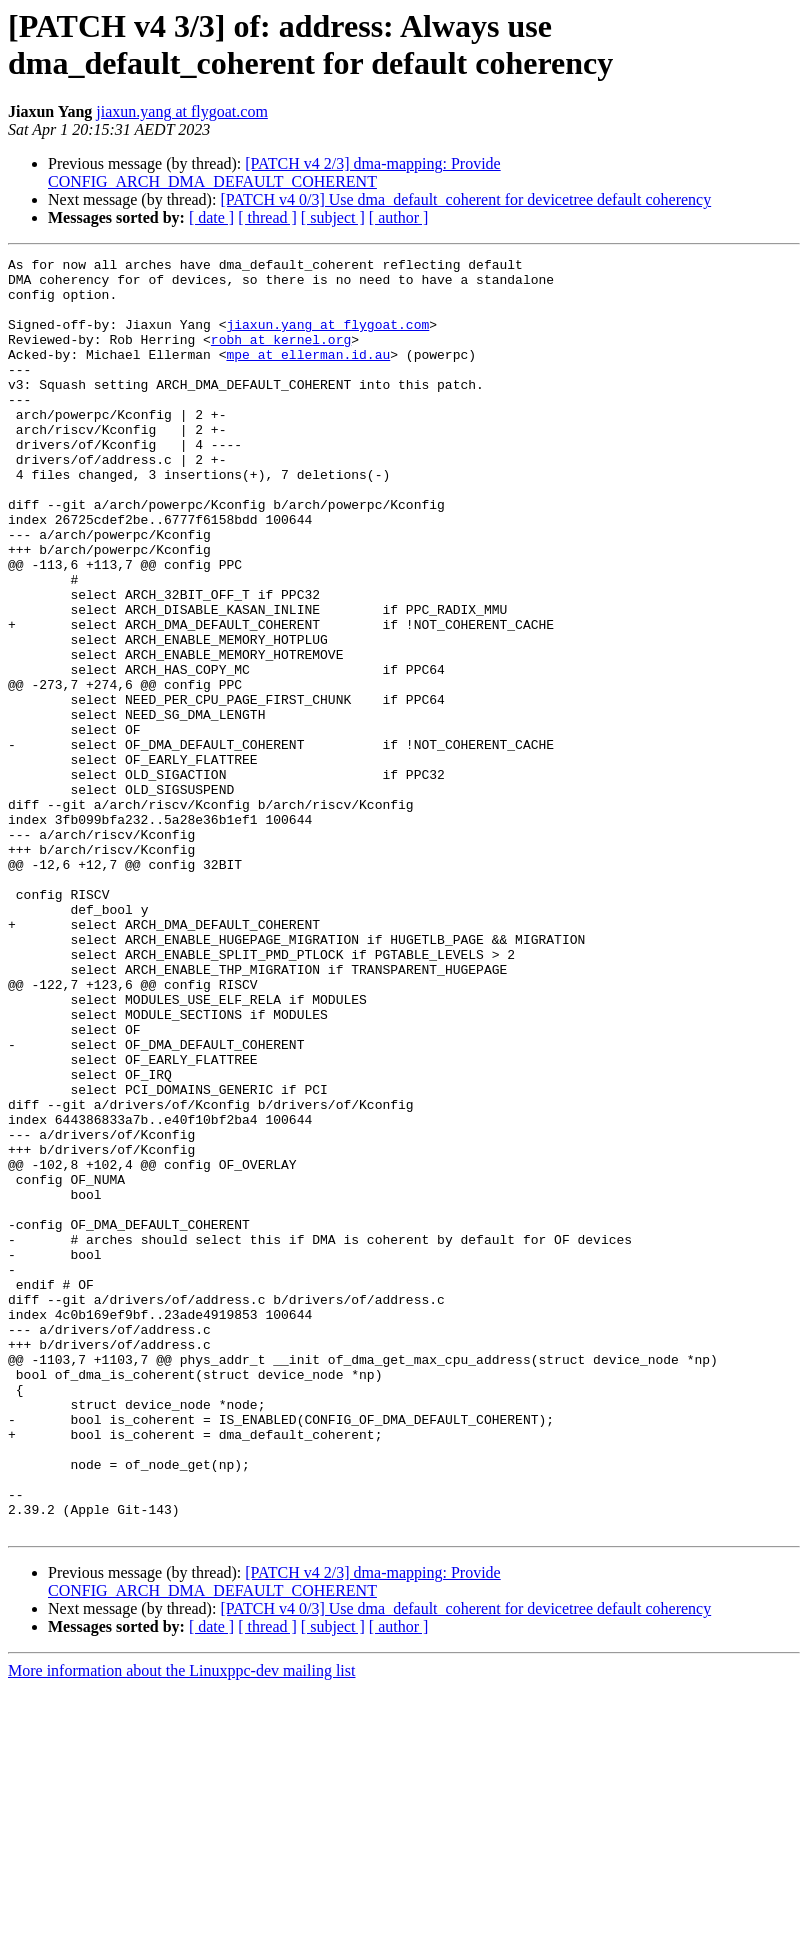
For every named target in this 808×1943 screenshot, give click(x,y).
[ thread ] (267, 217)
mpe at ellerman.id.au (308, 375)
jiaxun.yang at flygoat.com (182, 111)
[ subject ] (333, 217)
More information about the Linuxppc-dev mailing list (181, 1925)
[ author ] (399, 217)
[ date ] (211, 217)
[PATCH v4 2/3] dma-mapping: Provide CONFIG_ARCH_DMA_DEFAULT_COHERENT (274, 172)
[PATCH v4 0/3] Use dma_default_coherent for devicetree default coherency (465, 199)
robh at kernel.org (281, 357)
